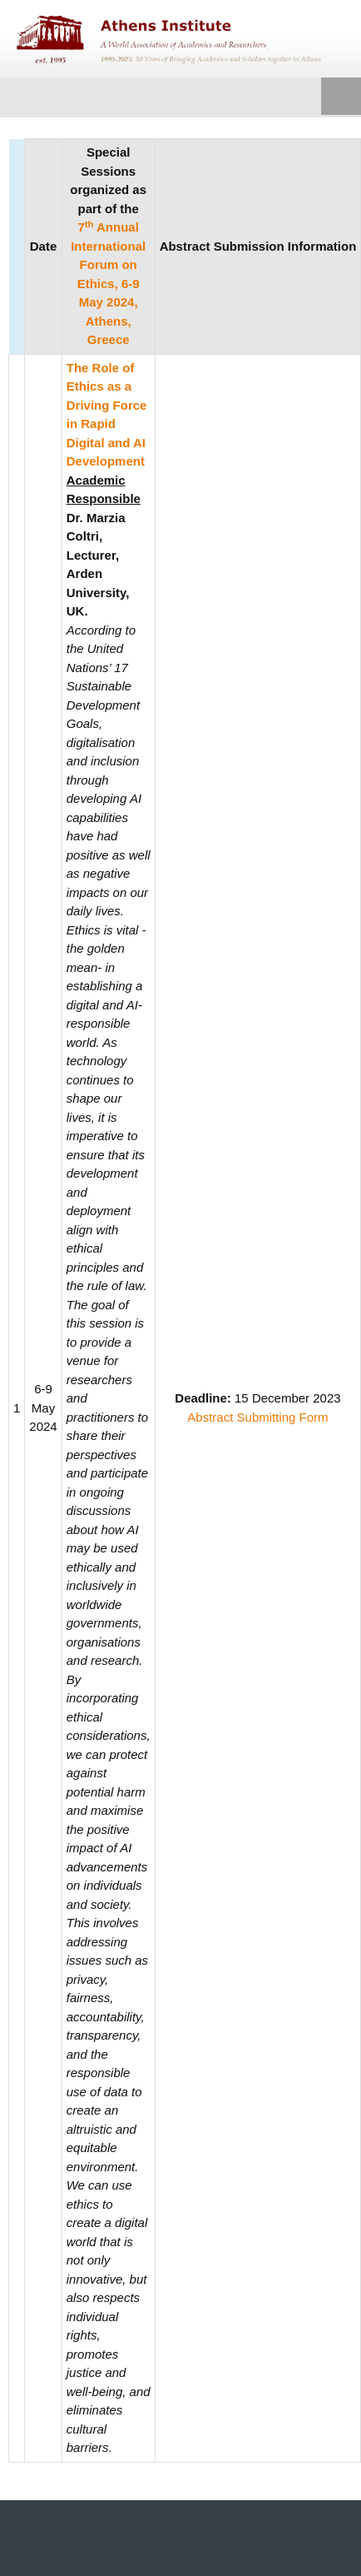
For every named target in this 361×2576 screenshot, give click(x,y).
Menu (341, 97)
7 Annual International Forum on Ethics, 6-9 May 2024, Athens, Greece (108, 283)
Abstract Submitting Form (257, 1417)
